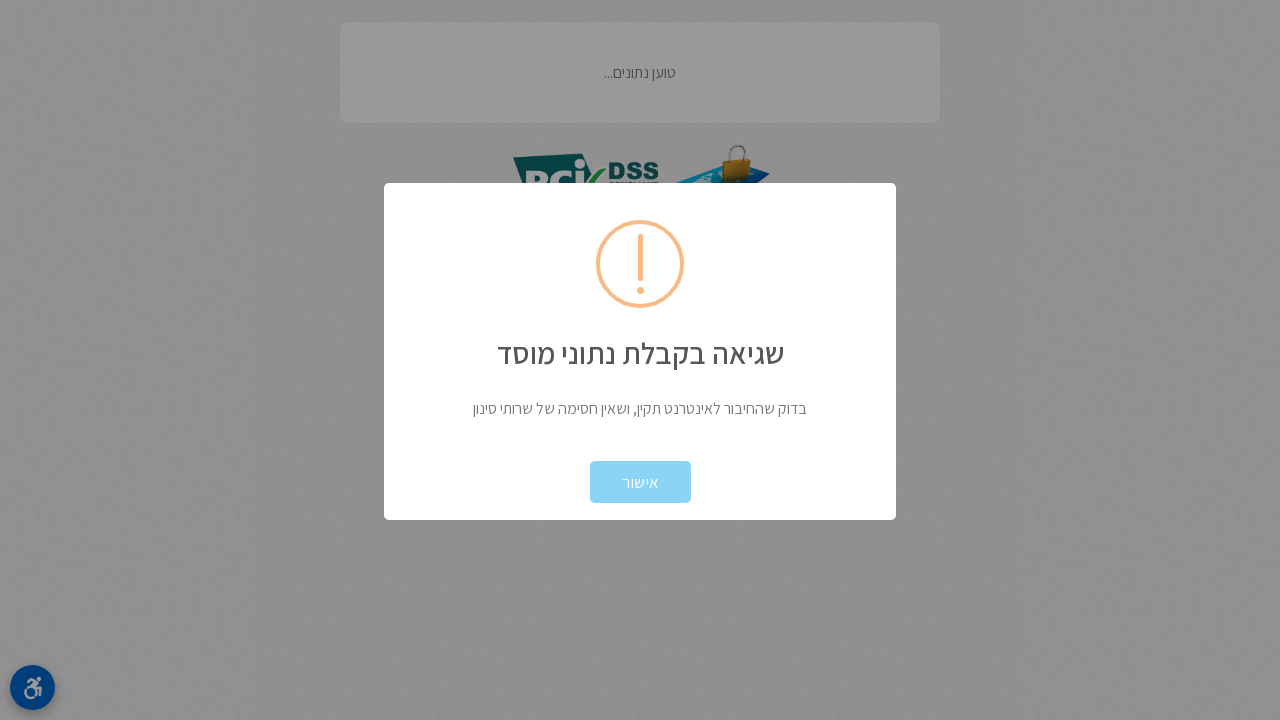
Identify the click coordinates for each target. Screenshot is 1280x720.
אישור (640, 482)
